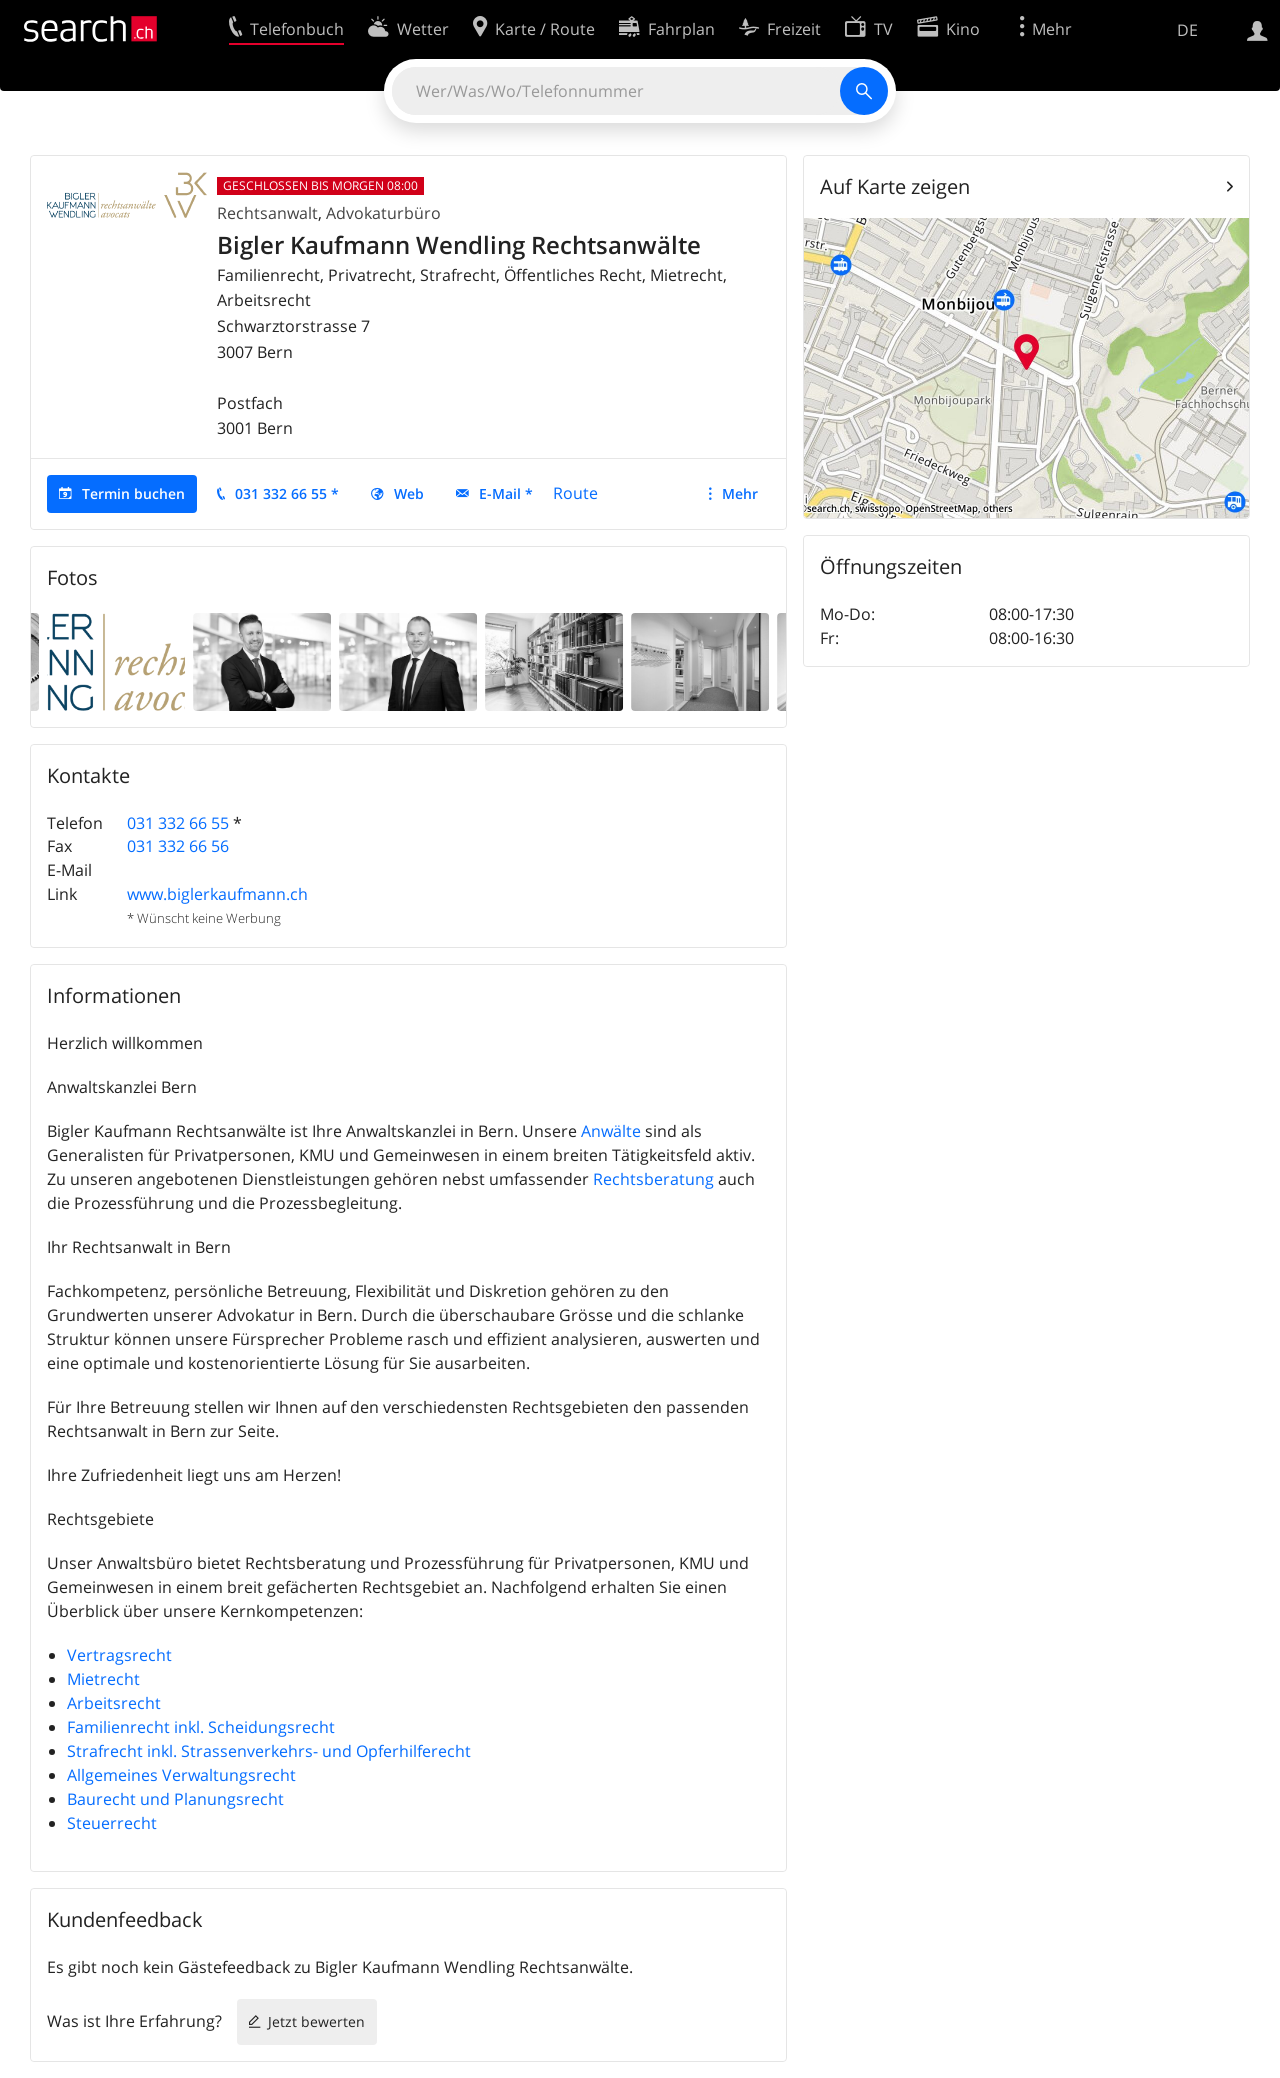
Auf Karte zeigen (895, 186)
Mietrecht (103, 1679)
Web (409, 493)
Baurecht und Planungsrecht (175, 1799)
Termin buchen (133, 493)
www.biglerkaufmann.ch (217, 894)
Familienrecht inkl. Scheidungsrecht (201, 1727)
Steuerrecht (112, 1823)
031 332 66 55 (178, 823)
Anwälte (611, 1131)
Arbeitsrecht (114, 1703)
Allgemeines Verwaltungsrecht (181, 1775)
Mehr (740, 493)
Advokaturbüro (383, 213)
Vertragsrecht (119, 1655)
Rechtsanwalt (267, 213)
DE (1187, 30)
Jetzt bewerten (316, 2021)
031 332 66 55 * (287, 493)
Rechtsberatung (653, 1179)
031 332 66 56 (178, 846)
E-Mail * (506, 493)
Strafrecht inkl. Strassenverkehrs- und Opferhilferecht (269, 1751)
